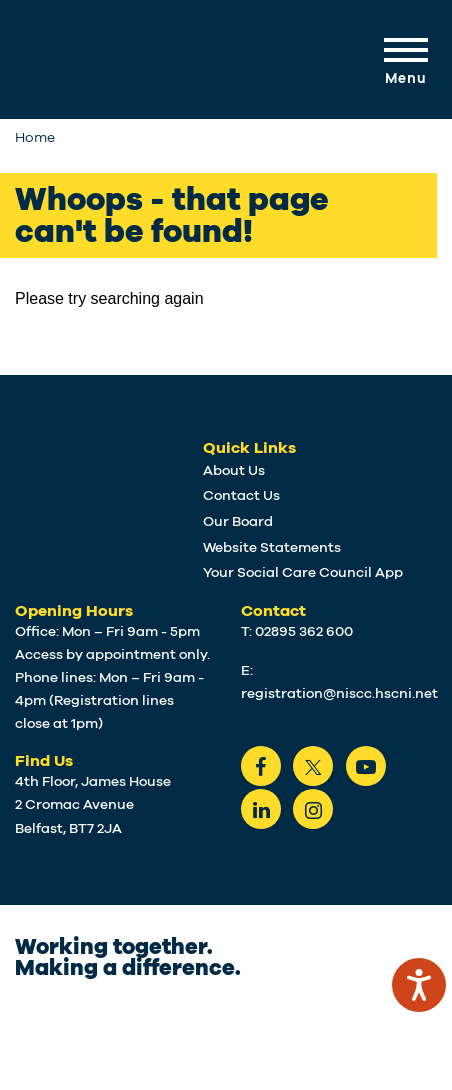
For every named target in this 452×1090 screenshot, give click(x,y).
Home (35, 138)
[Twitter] (313, 766)
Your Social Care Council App (303, 573)
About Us (234, 471)
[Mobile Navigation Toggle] (404, 59)
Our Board (238, 522)
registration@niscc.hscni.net (339, 694)
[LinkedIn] (261, 809)
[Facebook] (261, 766)
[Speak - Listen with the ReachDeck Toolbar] (419, 985)
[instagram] (313, 809)
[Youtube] (366, 766)
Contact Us (241, 496)
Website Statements (272, 548)
